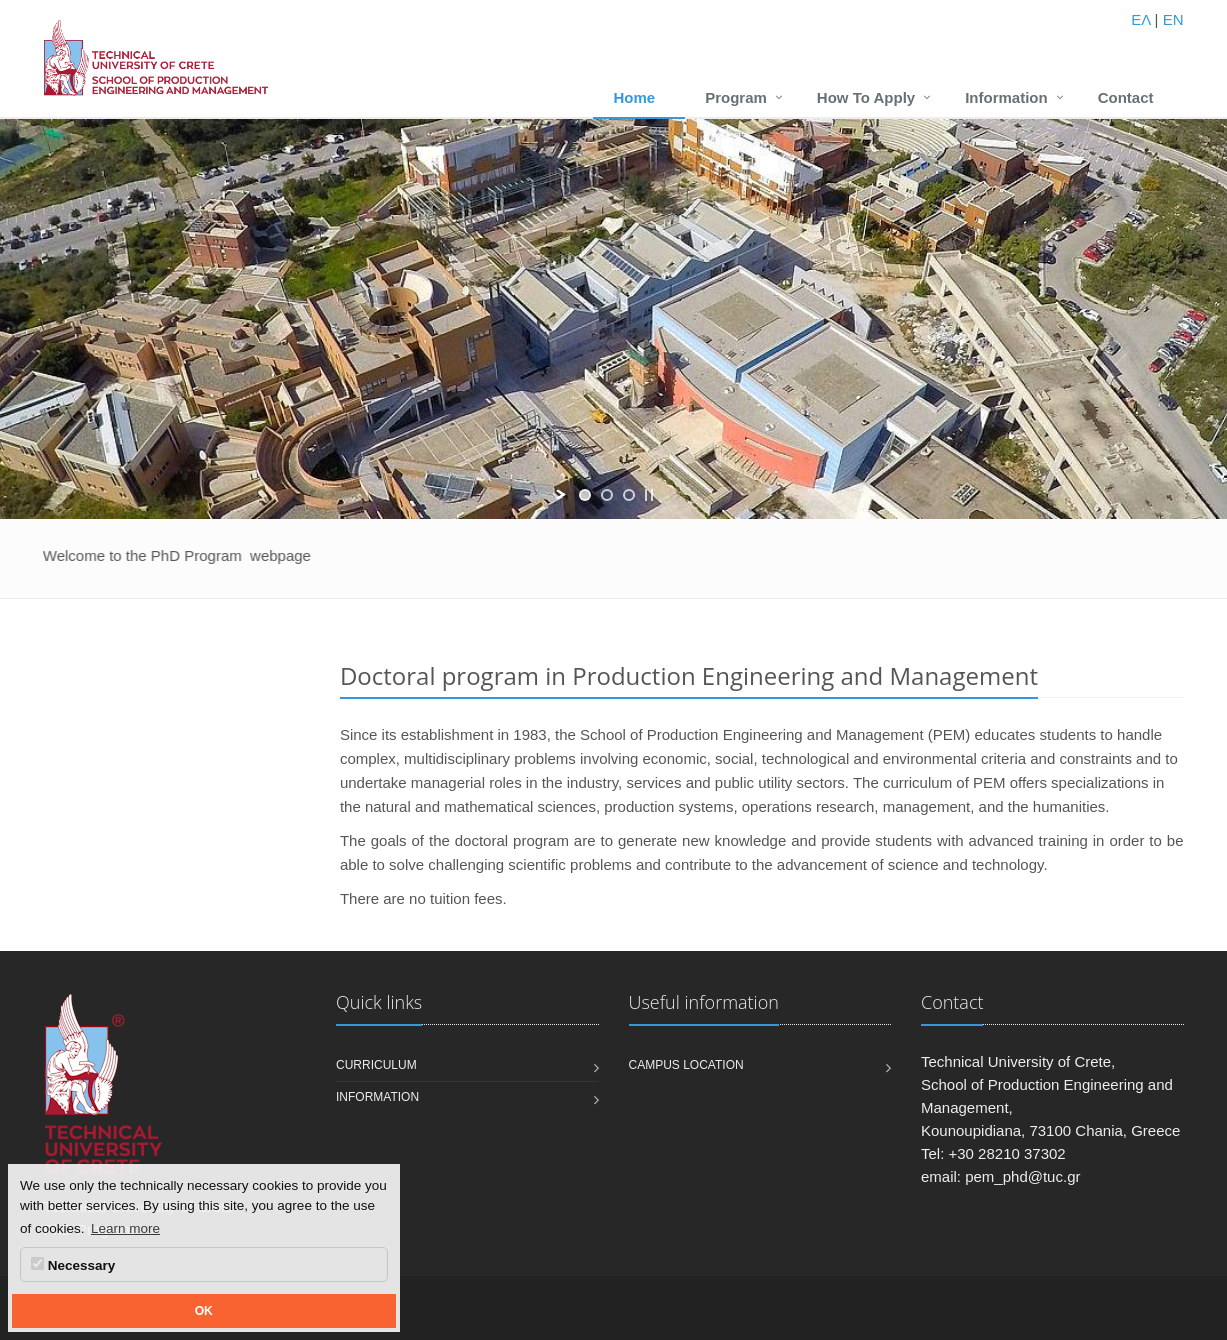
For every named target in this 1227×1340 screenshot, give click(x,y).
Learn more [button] (125, 1228)
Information (1006, 97)
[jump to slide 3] (629, 495)
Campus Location (686, 1065)
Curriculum (376, 1065)
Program (736, 97)
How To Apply (866, 97)
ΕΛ (1140, 19)
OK (204, 1311)
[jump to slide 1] (585, 495)
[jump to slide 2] (607, 495)
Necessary (73, 1265)
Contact (1126, 97)
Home (634, 97)
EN (1173, 19)
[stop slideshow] (649, 495)
